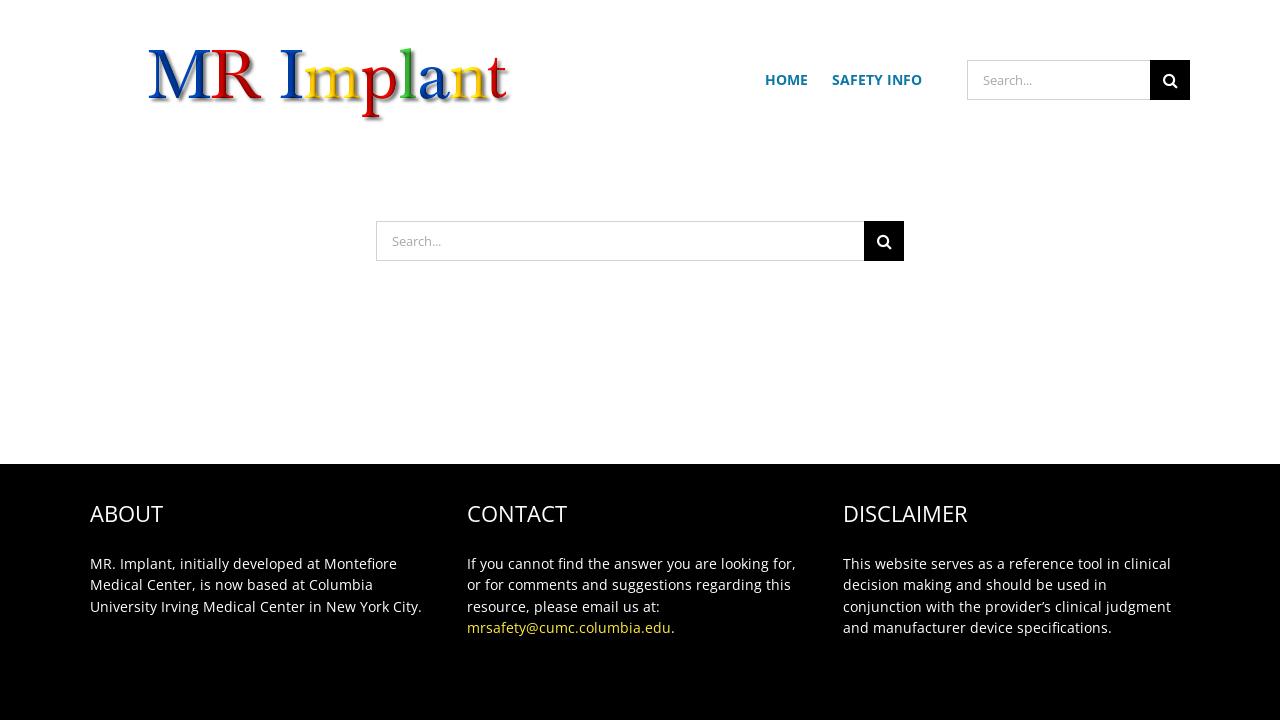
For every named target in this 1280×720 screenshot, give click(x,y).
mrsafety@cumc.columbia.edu (569, 627)
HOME (786, 79)
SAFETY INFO (877, 79)
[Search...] (1058, 80)
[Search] (1170, 80)
